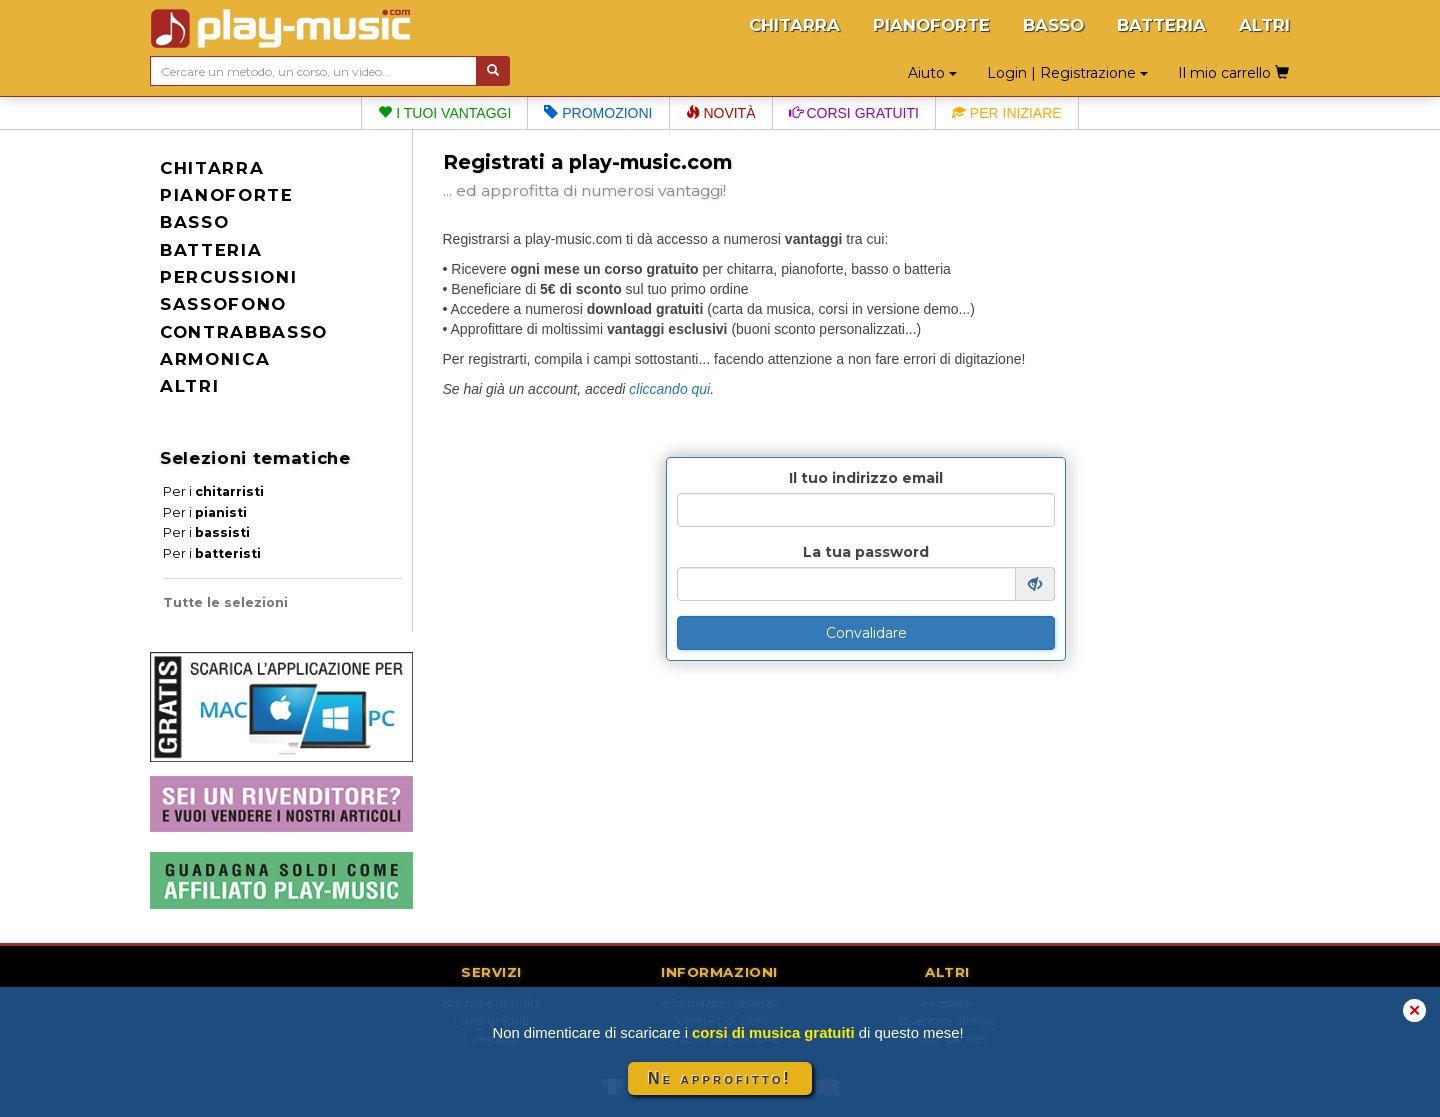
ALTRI (1264, 25)
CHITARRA (794, 25)
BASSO (1053, 25)
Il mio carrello (1233, 73)
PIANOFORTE (931, 25)
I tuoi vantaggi (444, 113)
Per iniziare (1007, 113)
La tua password (866, 552)
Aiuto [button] (932, 73)
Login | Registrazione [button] (1067, 73)
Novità (721, 113)
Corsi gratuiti (854, 113)
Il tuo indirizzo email (866, 478)
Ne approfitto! (720, 1078)
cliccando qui (669, 389)
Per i (213, 491)
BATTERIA (1161, 25)
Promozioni (598, 113)
